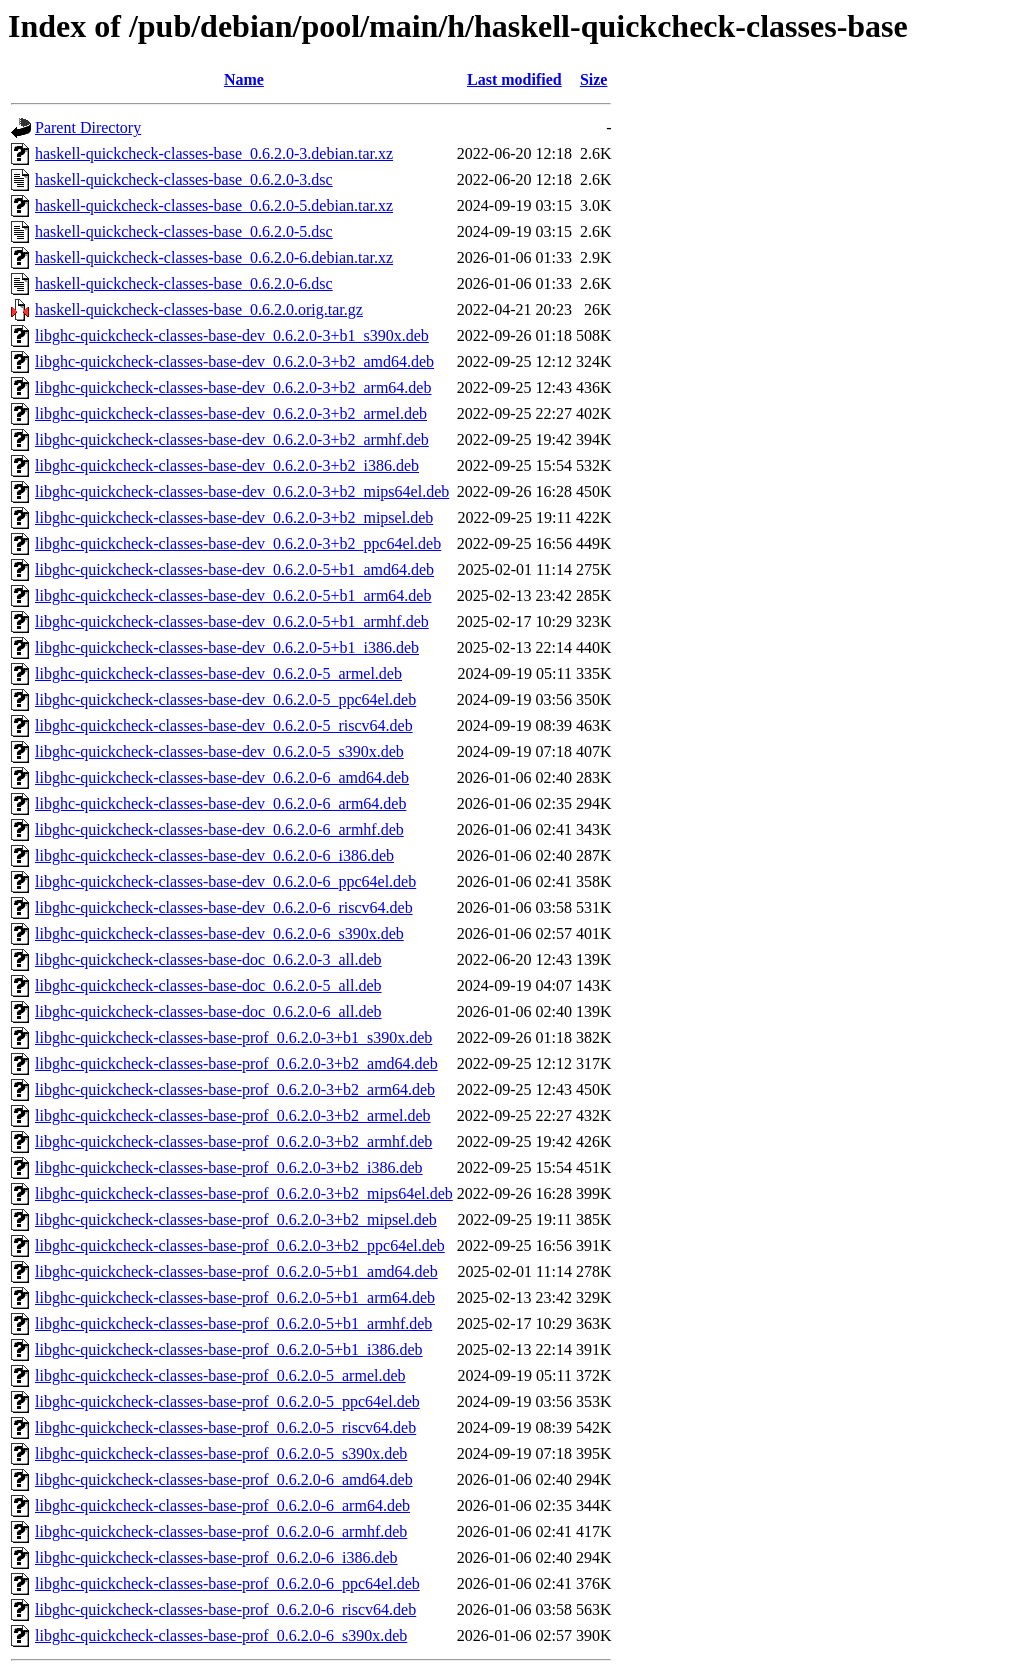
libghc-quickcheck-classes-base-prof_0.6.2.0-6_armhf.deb (221, 1531)
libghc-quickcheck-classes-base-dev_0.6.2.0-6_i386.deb (214, 855)
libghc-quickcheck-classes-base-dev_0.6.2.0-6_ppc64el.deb (225, 881)
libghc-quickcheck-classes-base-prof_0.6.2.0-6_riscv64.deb (225, 1609)
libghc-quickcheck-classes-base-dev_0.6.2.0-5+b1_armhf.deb (232, 621)
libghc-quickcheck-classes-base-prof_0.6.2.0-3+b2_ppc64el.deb (240, 1245)
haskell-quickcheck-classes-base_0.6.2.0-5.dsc (184, 231)
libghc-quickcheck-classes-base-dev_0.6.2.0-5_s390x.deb (219, 751)
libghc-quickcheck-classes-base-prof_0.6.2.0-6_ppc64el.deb (227, 1583)
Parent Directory (88, 127)
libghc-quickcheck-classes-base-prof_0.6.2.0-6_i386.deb (216, 1557)
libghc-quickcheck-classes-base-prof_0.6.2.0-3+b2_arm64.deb (235, 1089)
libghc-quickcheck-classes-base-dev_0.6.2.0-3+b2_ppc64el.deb (238, 543)
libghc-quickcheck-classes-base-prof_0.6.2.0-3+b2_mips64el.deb (244, 1193)
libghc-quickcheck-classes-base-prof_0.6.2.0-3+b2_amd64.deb (236, 1063)
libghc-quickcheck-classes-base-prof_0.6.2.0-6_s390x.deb (221, 1635)
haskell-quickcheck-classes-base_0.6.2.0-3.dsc (184, 179)
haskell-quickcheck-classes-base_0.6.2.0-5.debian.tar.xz (214, 205)
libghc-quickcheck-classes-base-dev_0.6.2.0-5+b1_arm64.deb (233, 595)
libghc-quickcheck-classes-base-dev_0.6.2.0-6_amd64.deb (222, 777)
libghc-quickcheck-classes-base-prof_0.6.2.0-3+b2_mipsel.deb (236, 1219)
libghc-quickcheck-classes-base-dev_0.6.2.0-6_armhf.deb (219, 829)
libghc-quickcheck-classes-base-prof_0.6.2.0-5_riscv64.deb (225, 1427)
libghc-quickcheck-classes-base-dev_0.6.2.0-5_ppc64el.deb (225, 699)
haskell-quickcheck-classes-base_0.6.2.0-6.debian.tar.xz (214, 257)
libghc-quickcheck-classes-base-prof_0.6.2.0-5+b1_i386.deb (229, 1349)
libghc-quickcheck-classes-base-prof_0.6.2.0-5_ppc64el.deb (227, 1401)
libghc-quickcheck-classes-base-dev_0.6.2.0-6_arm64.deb (220, 803)
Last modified (514, 79)
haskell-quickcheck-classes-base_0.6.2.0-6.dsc (184, 283)
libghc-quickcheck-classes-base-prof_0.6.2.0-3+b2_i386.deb (229, 1167)
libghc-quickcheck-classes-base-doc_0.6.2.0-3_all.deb (208, 959)
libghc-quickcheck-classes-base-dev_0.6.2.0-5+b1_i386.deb (227, 647)
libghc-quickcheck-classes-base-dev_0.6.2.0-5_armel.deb (218, 673)
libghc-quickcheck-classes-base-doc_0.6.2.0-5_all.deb (208, 985)
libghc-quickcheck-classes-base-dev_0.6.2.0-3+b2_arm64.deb (233, 387)
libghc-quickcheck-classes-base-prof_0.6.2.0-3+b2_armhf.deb (233, 1141)
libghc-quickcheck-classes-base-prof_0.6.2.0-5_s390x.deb (221, 1453)
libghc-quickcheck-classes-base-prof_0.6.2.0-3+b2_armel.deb (233, 1115)
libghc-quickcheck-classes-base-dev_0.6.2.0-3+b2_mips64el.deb (242, 491)
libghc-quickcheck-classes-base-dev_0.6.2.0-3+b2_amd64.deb (234, 361)
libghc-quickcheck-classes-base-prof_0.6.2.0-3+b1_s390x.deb (233, 1037)
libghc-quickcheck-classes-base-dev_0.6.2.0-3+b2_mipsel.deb (234, 517)
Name (244, 79)
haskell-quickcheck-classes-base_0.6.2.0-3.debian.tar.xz (214, 153)
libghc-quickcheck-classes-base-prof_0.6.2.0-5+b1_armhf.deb (233, 1323)
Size (594, 79)
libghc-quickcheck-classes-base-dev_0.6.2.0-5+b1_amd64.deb (234, 569)
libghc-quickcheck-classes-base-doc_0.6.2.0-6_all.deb (208, 1011)
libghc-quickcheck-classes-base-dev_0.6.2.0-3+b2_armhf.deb (232, 439)
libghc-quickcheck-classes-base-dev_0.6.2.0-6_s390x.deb (219, 933)
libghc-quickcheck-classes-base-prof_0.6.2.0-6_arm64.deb (222, 1505)
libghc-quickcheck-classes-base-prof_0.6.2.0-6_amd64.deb (224, 1479)
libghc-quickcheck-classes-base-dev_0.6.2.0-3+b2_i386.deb (227, 465)
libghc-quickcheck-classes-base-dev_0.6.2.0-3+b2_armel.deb (231, 413)
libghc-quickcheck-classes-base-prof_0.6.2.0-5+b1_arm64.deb (235, 1297)
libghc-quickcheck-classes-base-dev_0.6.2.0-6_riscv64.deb (224, 907)
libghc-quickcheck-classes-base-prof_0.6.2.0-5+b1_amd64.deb (236, 1271)
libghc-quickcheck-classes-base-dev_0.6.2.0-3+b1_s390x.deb (232, 335)
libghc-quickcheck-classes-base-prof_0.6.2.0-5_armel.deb (220, 1375)
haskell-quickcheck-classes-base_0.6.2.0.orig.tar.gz (199, 309)
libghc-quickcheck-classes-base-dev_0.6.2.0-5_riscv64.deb (224, 725)
